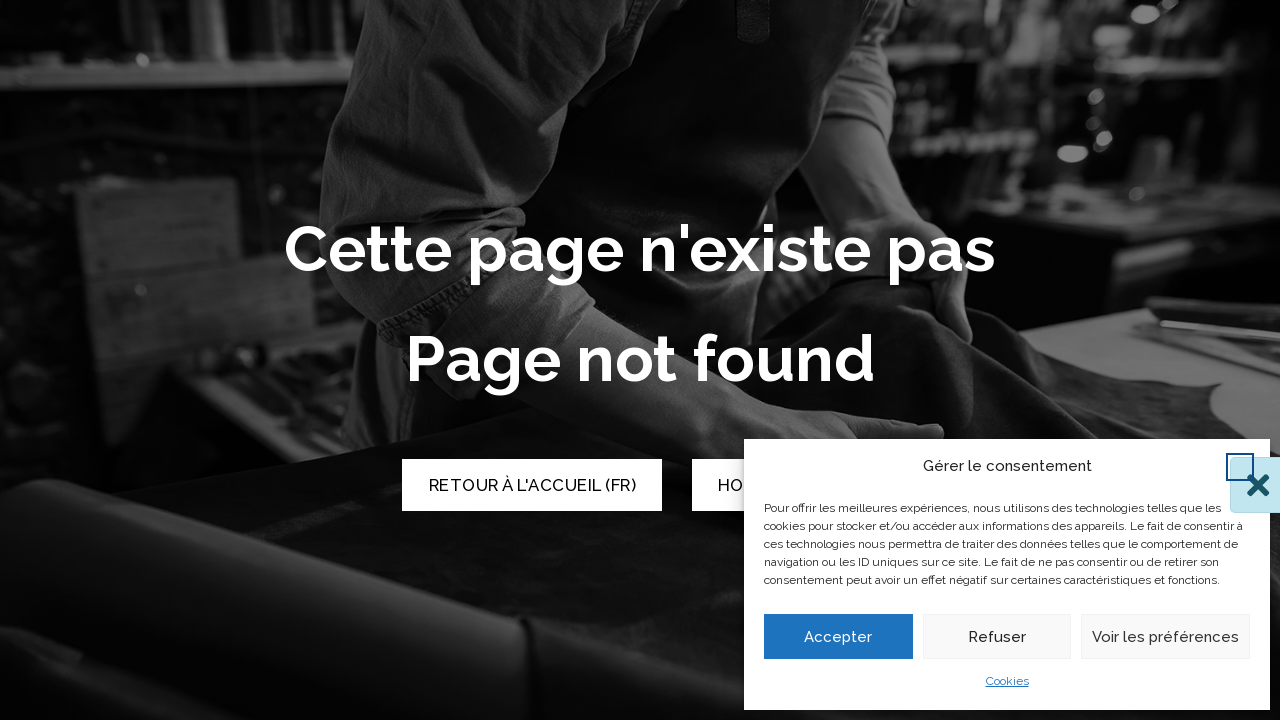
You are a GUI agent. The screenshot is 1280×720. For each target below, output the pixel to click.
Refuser (997, 637)
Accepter (838, 637)
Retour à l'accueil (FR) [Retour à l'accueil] (533, 485)
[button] (1240, 467)
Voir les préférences (1165, 637)
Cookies (1007, 681)
